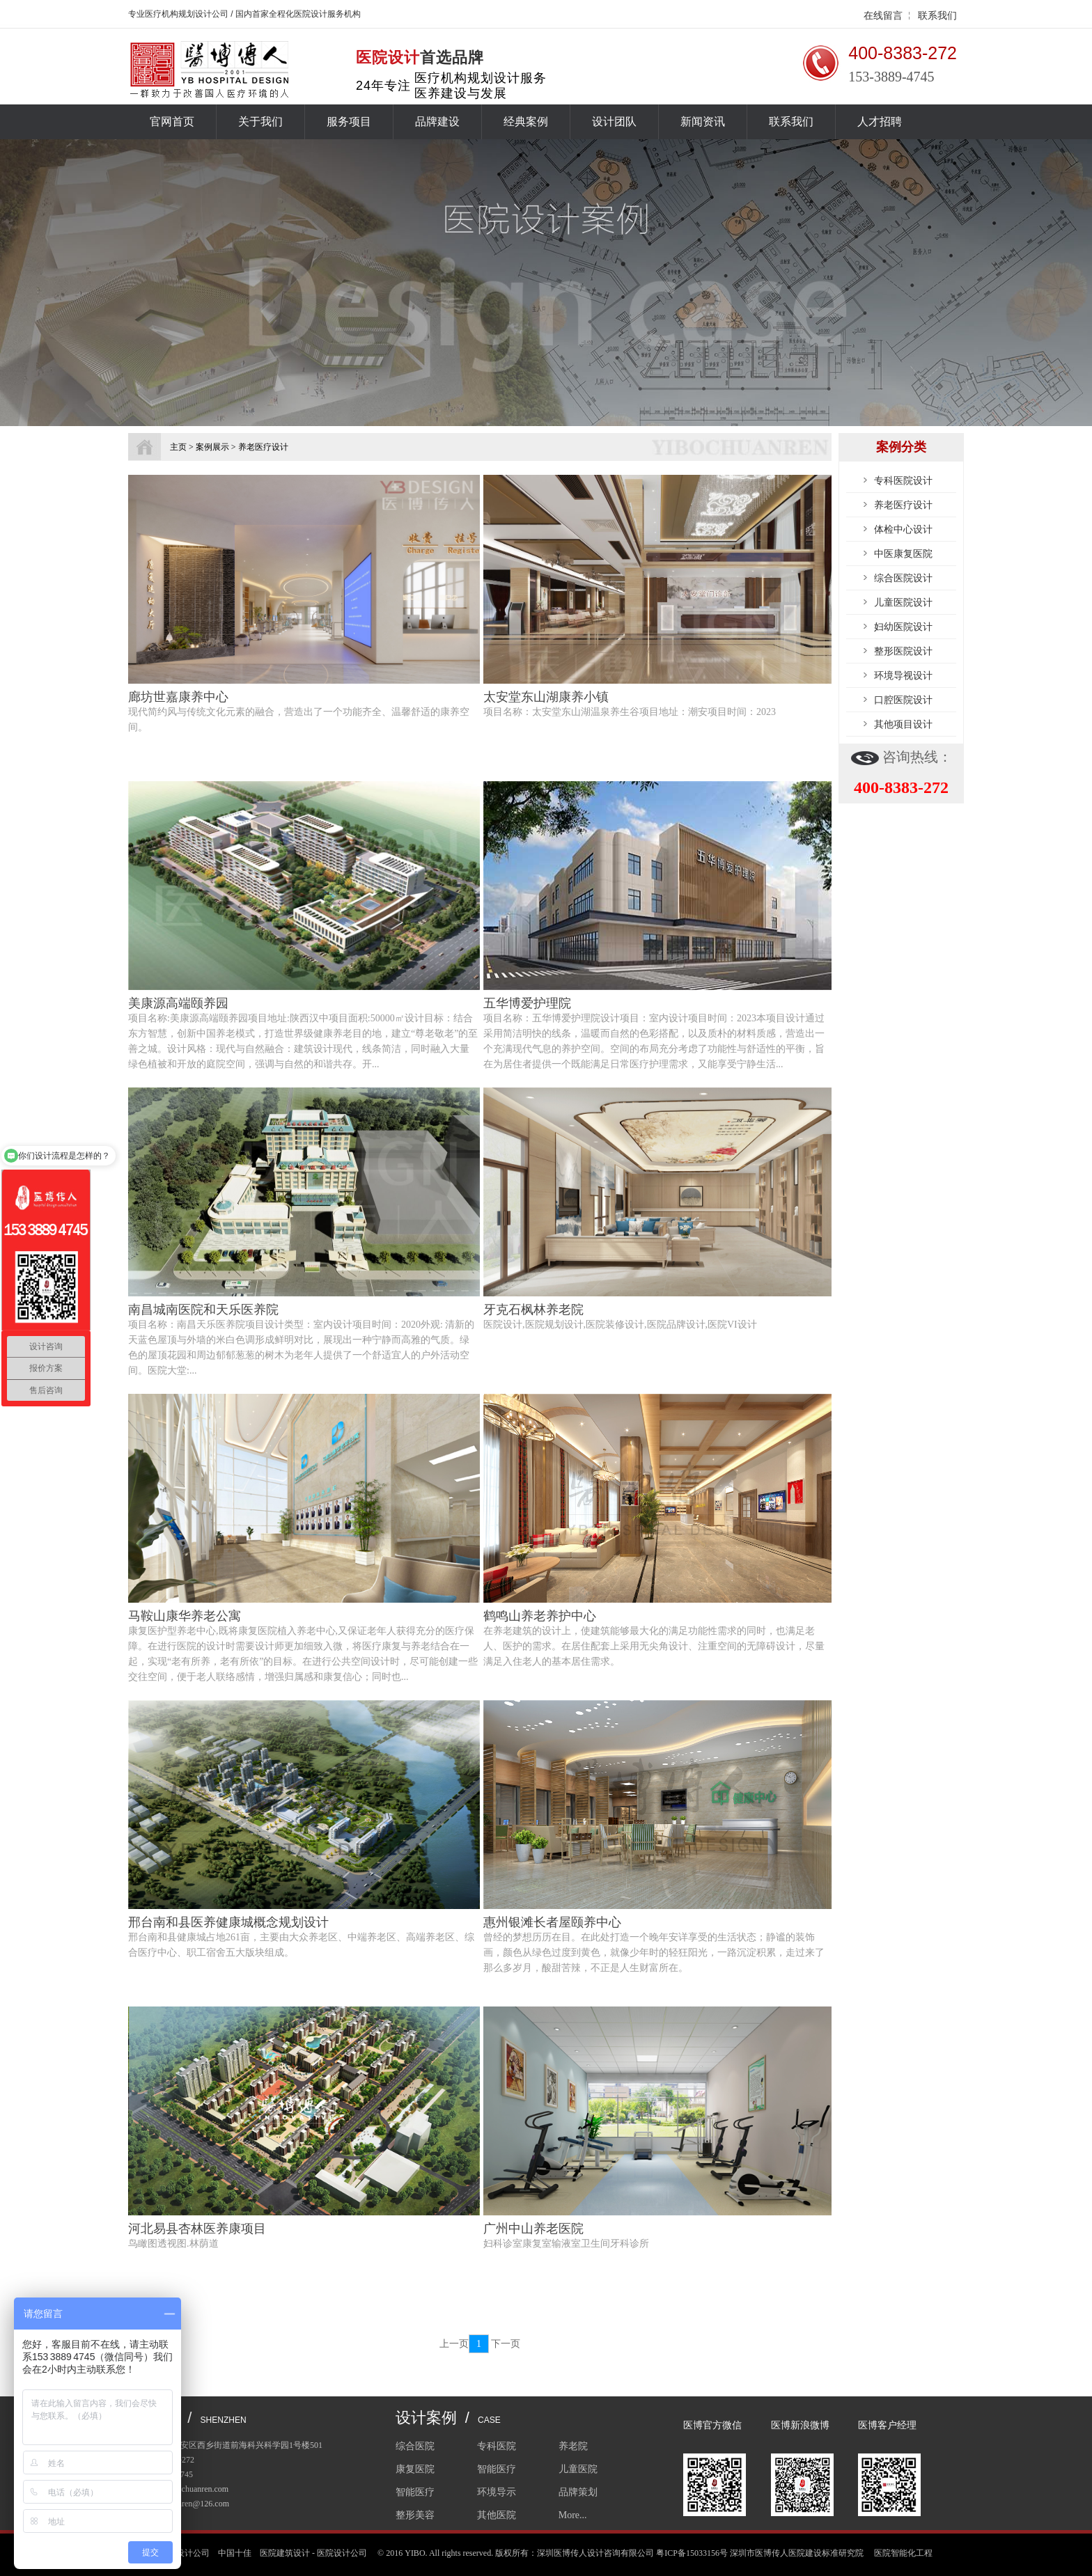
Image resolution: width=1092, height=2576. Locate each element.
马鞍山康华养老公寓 (184, 1616)
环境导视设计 (903, 675)
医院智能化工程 (903, 2553)
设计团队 (614, 121)
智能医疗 (496, 2469)
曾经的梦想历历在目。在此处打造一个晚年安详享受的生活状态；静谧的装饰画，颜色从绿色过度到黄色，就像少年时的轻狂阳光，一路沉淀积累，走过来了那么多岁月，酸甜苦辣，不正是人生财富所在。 (654, 1952)
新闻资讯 (702, 121)
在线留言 (883, 15)
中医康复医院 (903, 553)
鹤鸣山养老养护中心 (539, 1616)
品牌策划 (578, 2492)
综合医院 (415, 2446)
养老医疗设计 (903, 504)
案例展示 (212, 447)
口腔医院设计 (903, 699)
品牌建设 (437, 121)
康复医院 (415, 2469)
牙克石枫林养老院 (533, 1310)
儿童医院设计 (903, 602)
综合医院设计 (903, 577)
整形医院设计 (903, 651)
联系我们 (937, 15)
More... (573, 2515)
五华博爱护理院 (527, 1003)
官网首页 (172, 121)
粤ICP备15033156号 (692, 2553)
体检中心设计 (903, 529)
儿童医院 (578, 2469)
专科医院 (496, 2446)
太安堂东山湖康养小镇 (546, 697)
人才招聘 (879, 121)
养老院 (573, 2446)
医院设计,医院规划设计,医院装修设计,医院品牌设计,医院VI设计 (620, 1324)
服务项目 (349, 121)
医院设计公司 (342, 2553)
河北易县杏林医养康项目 (197, 2229)
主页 (178, 447)
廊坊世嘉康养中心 (178, 697)
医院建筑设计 (285, 2553)
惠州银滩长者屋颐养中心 (552, 1922)
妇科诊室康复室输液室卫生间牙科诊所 (566, 2243)
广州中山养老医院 (533, 2229)
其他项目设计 (903, 724)
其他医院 (496, 2515)
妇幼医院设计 (903, 626)
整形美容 (415, 2515)
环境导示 (496, 2492)
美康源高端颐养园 (178, 1003)
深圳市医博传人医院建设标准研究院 (797, 2553)
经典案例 (526, 121)
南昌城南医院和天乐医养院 (203, 1310)
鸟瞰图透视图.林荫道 (173, 2243)
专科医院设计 (903, 480)
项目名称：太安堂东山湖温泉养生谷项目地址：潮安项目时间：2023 (629, 712)
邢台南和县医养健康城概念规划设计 (228, 1922)
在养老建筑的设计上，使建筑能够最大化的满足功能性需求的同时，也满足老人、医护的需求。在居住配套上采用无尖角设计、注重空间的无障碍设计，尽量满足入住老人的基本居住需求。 (654, 1646)
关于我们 (260, 121)
